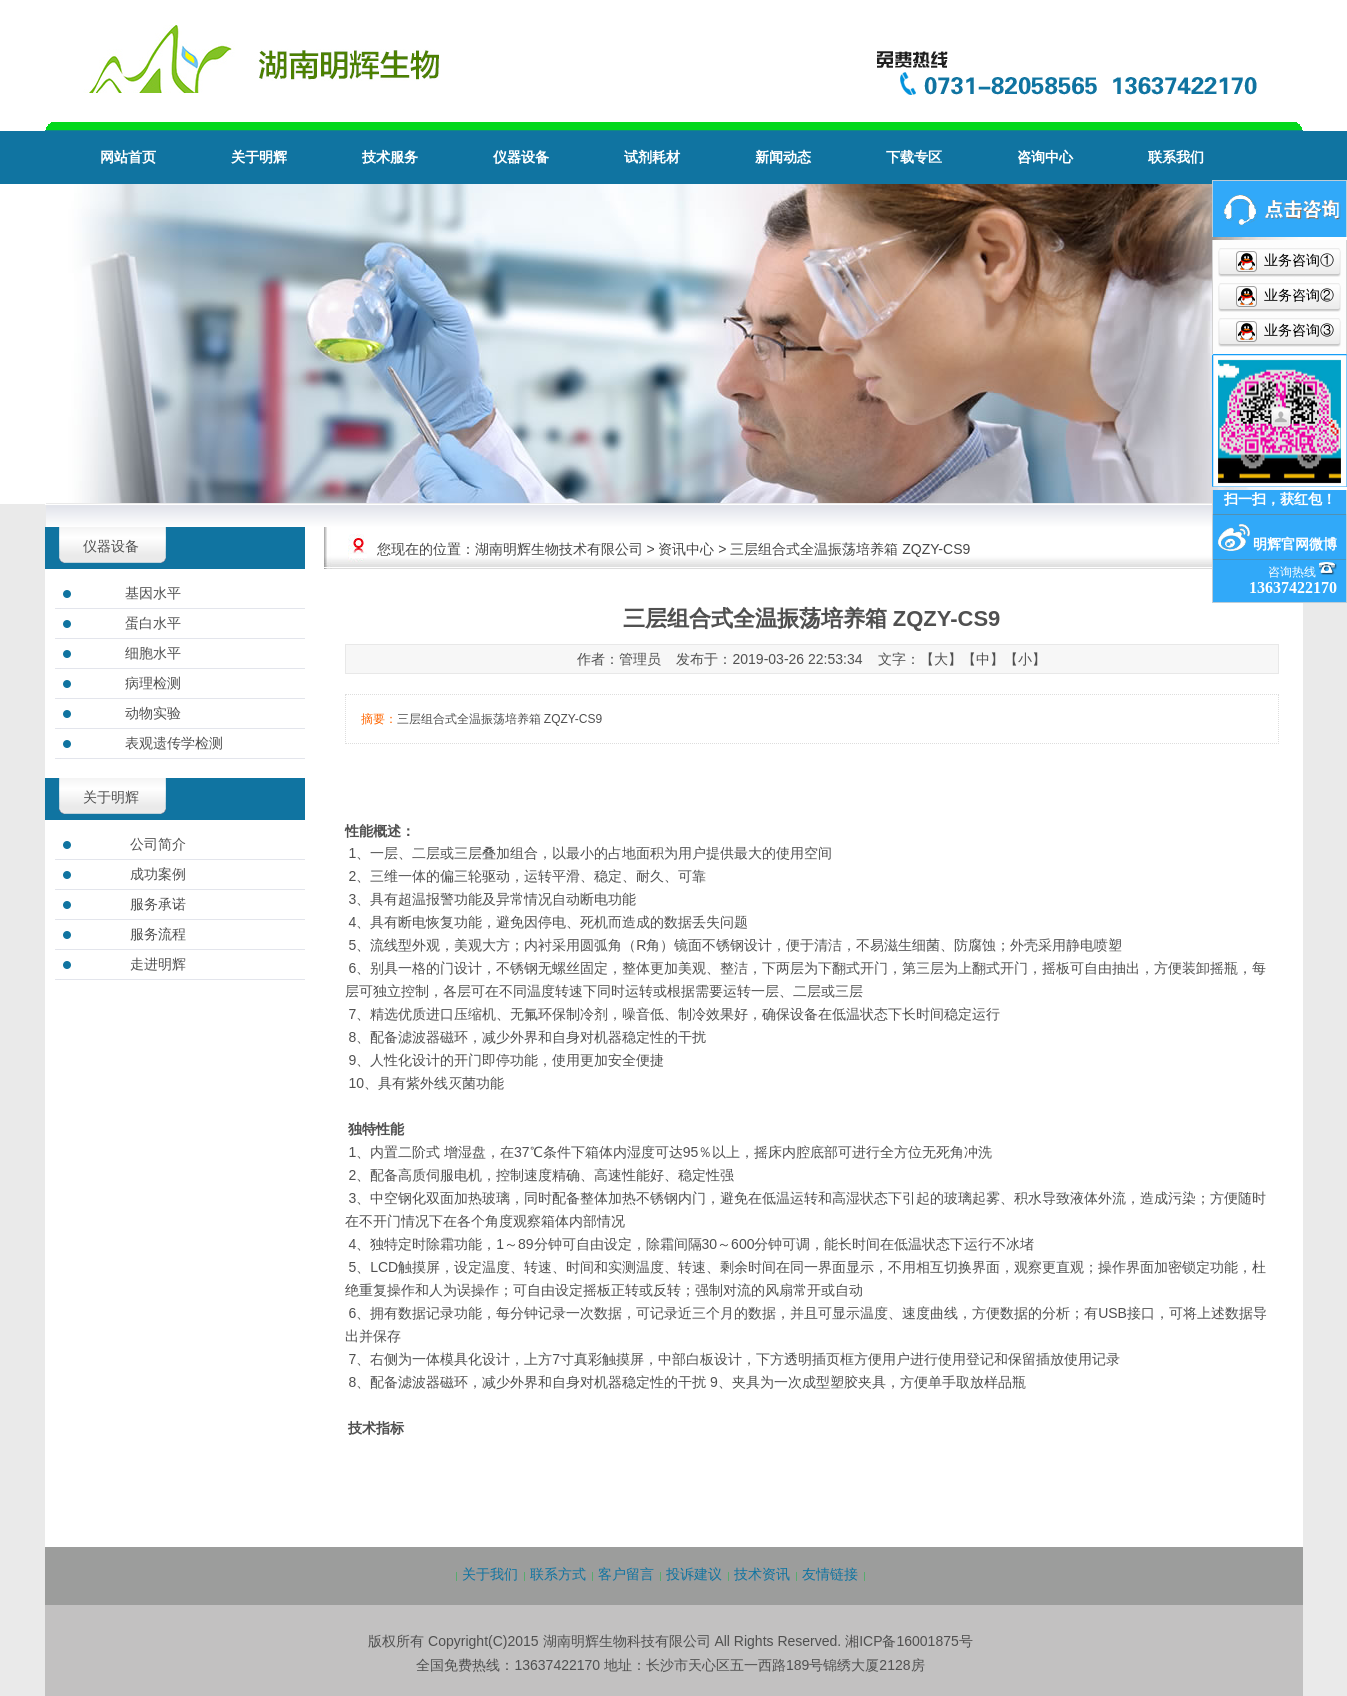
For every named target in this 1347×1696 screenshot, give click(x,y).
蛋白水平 (153, 623)
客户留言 (626, 1574)
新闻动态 (783, 157)
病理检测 (153, 683)
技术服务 (390, 157)
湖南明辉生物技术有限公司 (559, 549)
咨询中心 (1045, 157)
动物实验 (153, 713)
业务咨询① (1297, 260)
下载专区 (914, 157)
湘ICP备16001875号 (909, 1641)
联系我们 (1176, 157)
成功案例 (158, 874)
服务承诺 (158, 904)
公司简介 (158, 844)
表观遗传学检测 (174, 743)
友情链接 (830, 1574)
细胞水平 (153, 653)
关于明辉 (259, 157)
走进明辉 (158, 964)
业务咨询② (1297, 295)
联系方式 (558, 1574)
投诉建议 (694, 1574)
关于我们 (490, 1574)
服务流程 (158, 934)
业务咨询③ (1297, 330)
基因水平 (153, 593)
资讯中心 (686, 549)
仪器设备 (521, 157)
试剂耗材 (652, 157)
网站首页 (128, 157)
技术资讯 (762, 1574)
